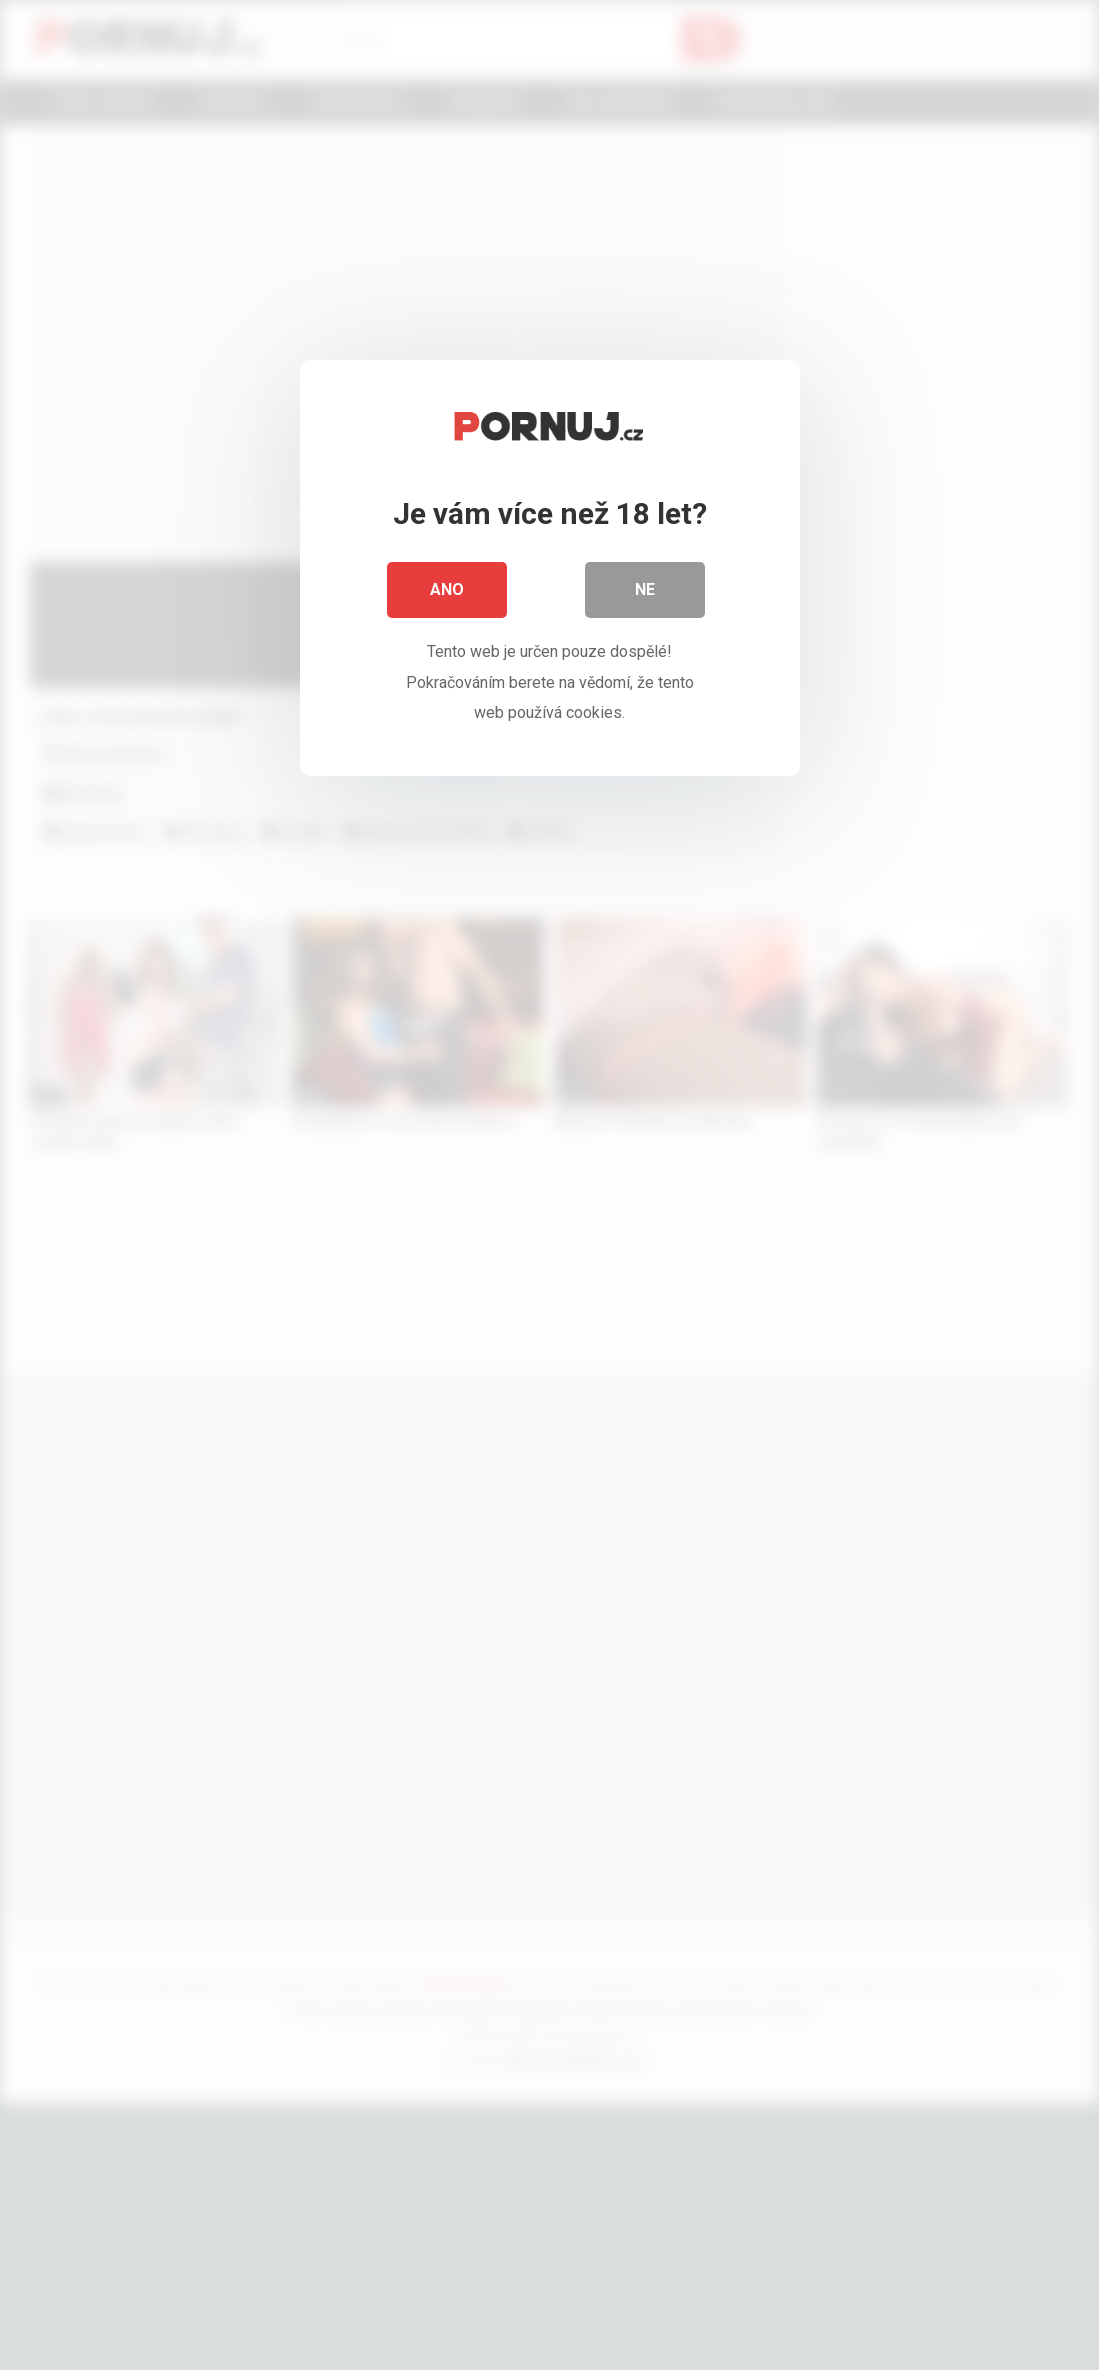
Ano (447, 589)
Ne (645, 589)
